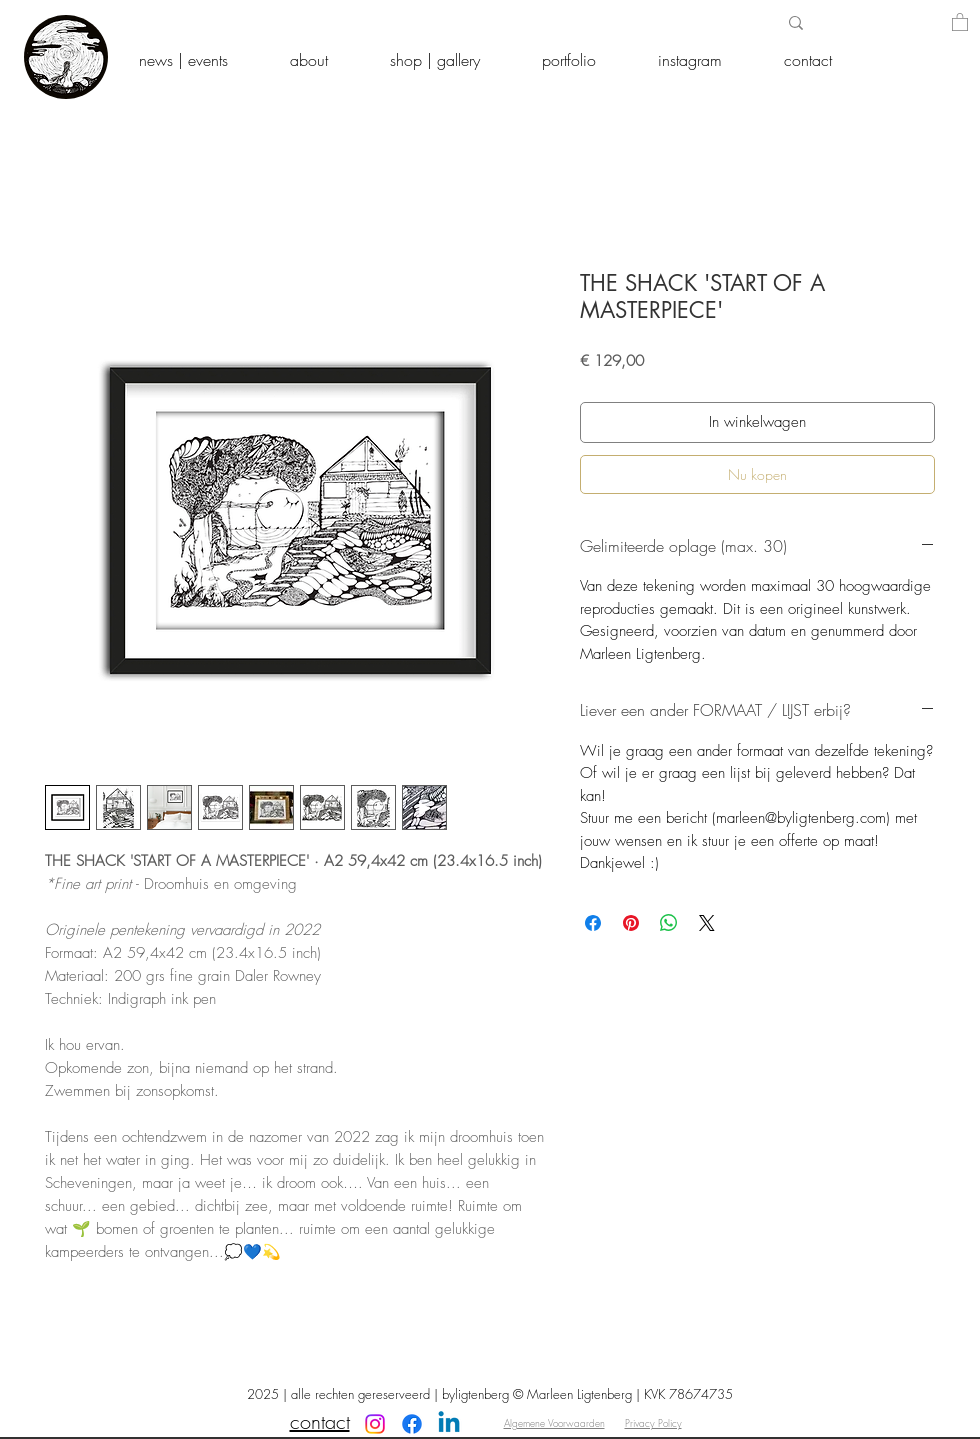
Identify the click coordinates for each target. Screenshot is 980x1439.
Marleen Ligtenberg (579, 1394)
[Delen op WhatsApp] (669, 923)
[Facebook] (412, 1424)
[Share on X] (707, 923)
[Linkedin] (449, 1424)
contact (320, 1421)
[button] (960, 21)
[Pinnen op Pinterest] (631, 923)
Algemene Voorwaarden (554, 1423)
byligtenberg (475, 1394)
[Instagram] (375, 1424)
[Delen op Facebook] (593, 923)
